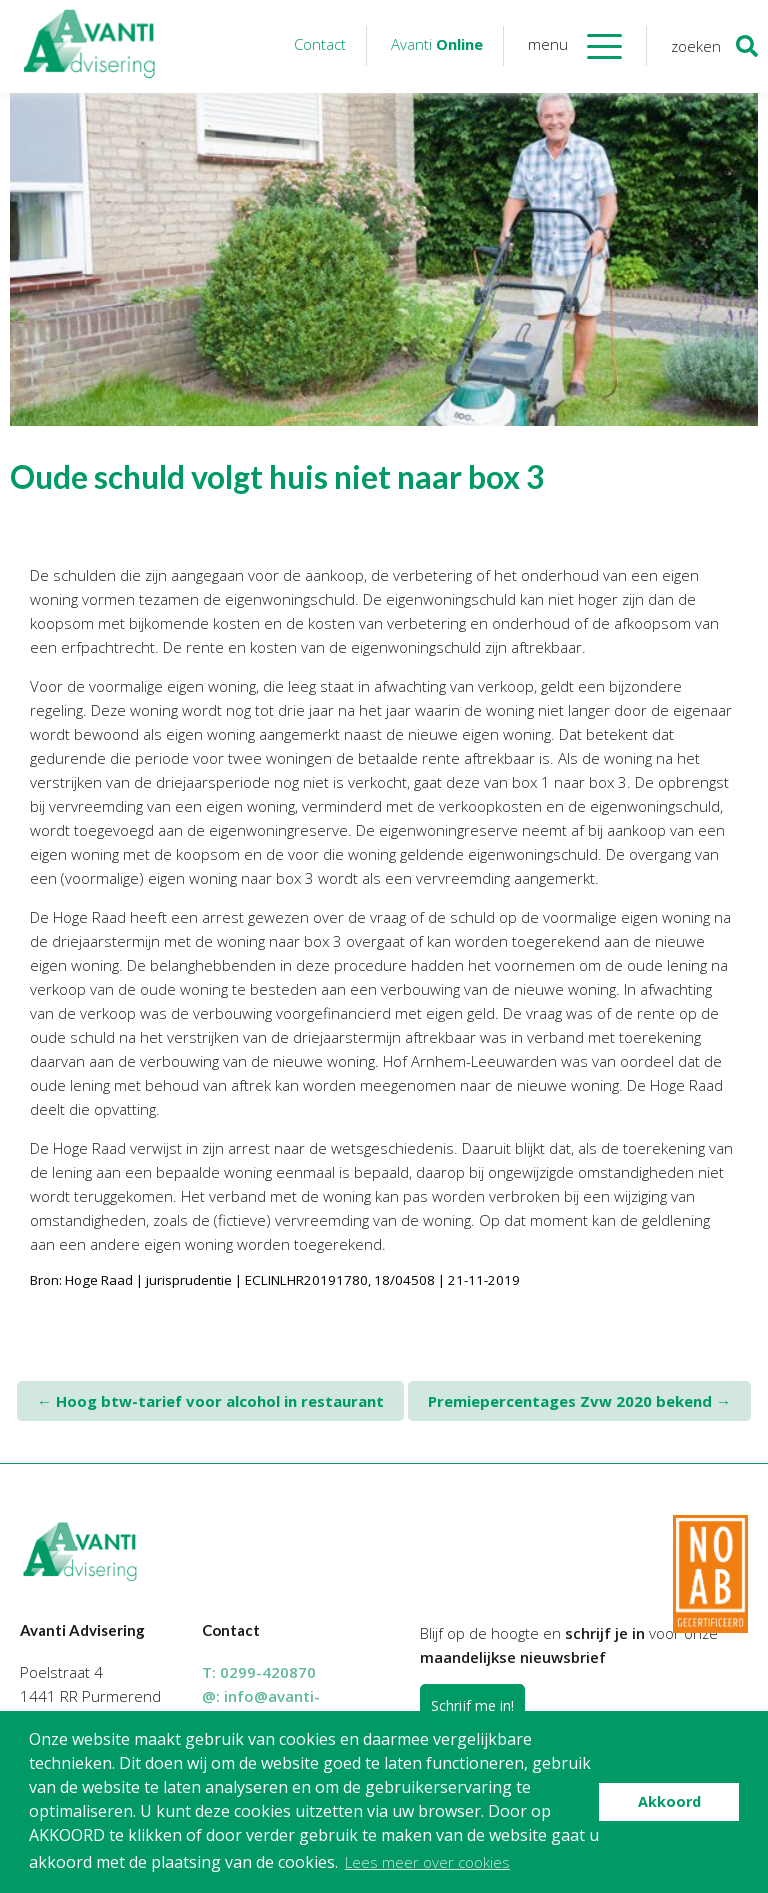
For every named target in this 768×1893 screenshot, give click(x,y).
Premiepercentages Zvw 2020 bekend (579, 1401)
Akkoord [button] (669, 1801)
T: (259, 1672)
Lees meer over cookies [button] (427, 1862)
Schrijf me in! (472, 1705)
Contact (320, 44)
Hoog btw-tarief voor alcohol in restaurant (210, 1401)
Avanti (437, 44)
